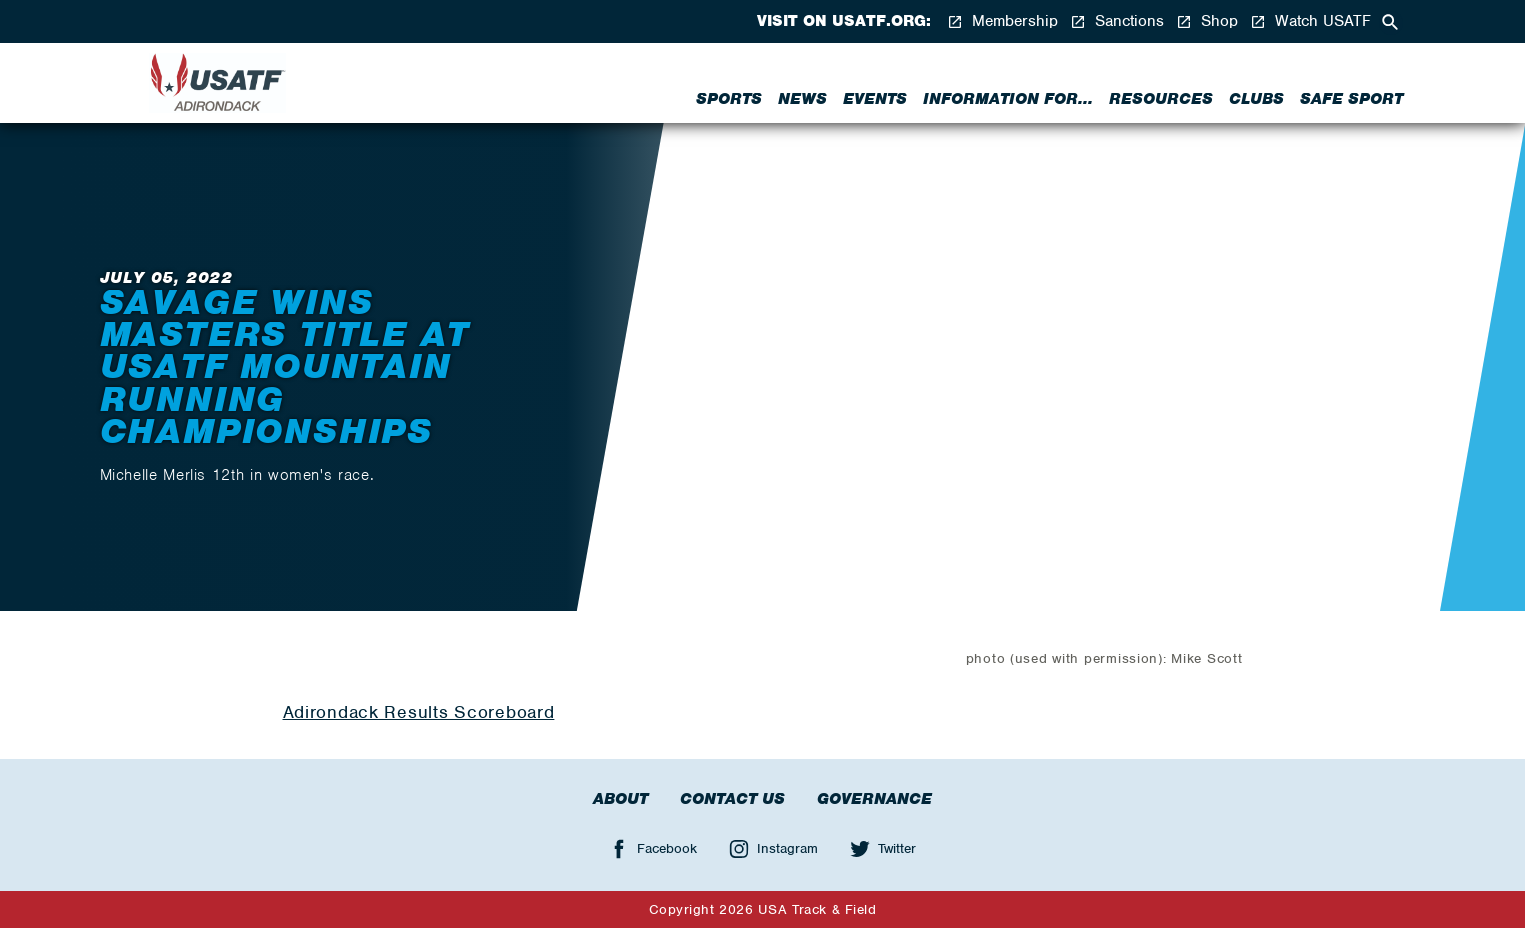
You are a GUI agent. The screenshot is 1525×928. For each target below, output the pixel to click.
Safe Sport (1351, 99)
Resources (1161, 99)
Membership (1002, 21)
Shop (1207, 21)
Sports (729, 99)
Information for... (1008, 99)
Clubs (1256, 99)
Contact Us (732, 799)
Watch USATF (1310, 21)
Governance (874, 799)
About (620, 799)
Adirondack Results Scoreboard (419, 712)
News (802, 99)
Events (875, 99)
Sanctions (1117, 21)
